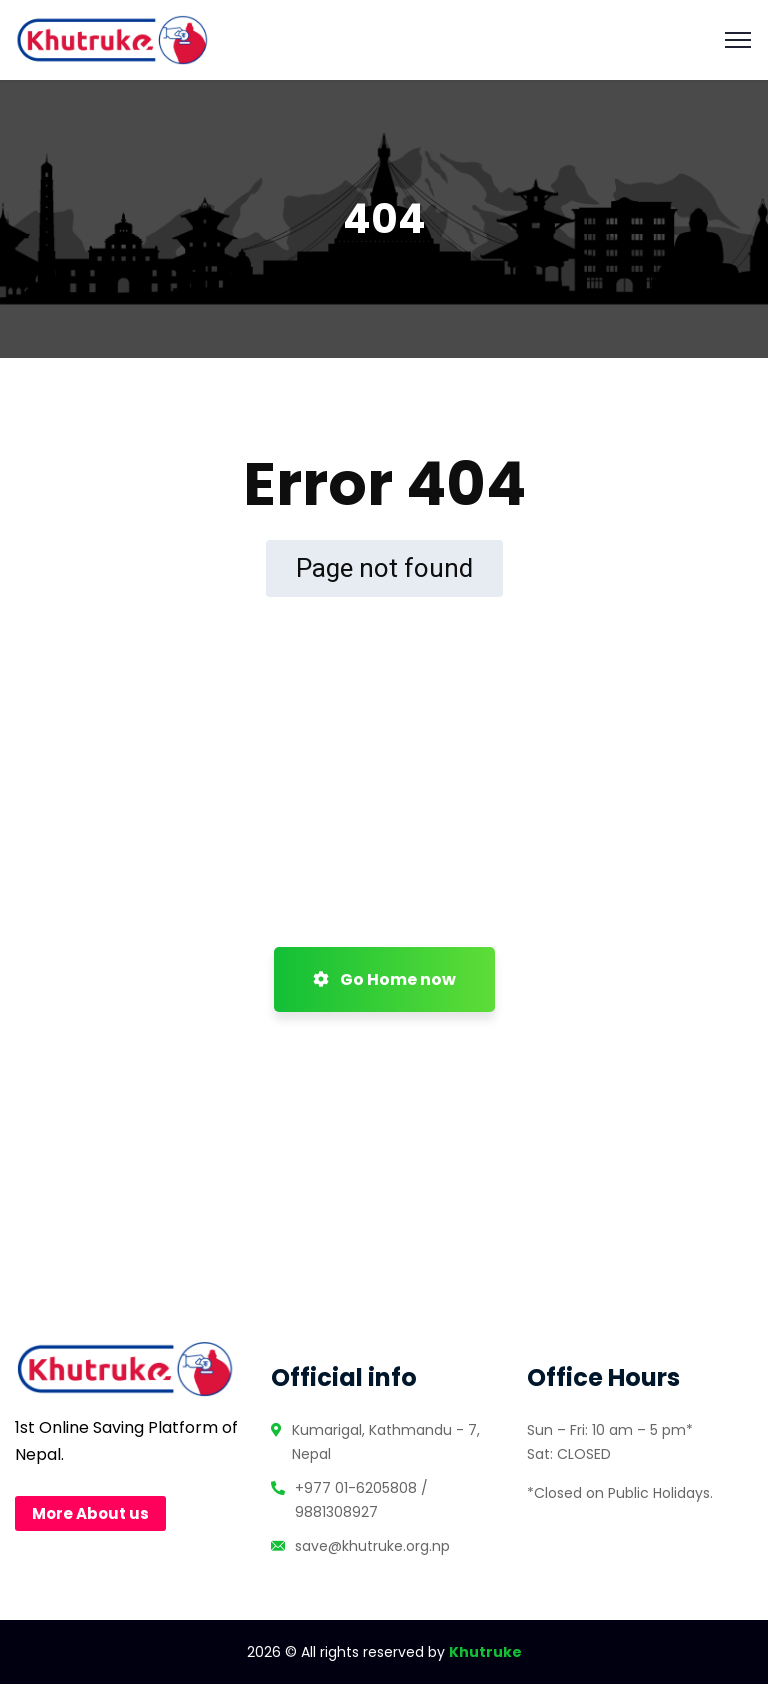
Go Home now (384, 979)
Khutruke (485, 1652)
